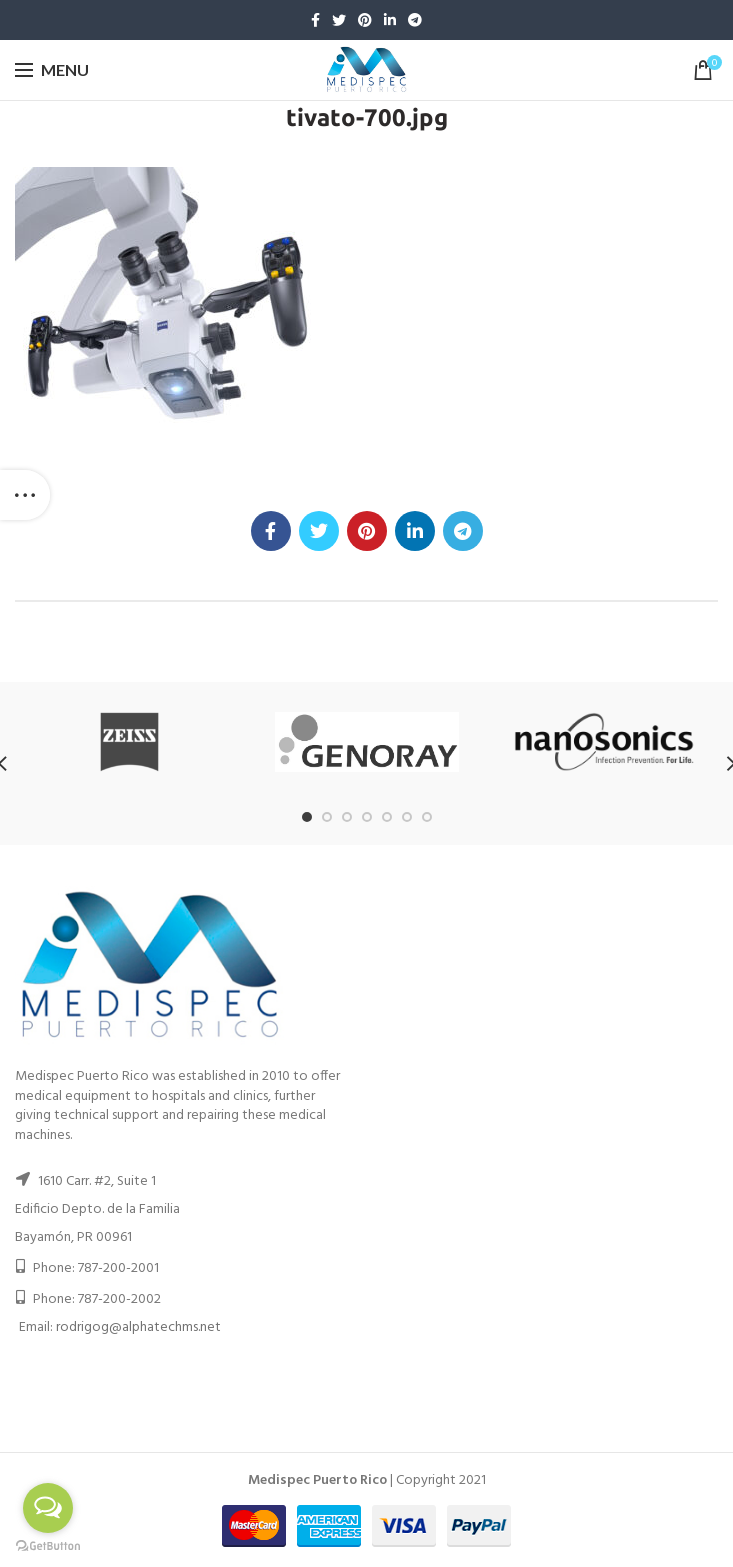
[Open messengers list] (48, 1508)
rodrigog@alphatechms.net (138, 1327)
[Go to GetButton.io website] (48, 1546)
